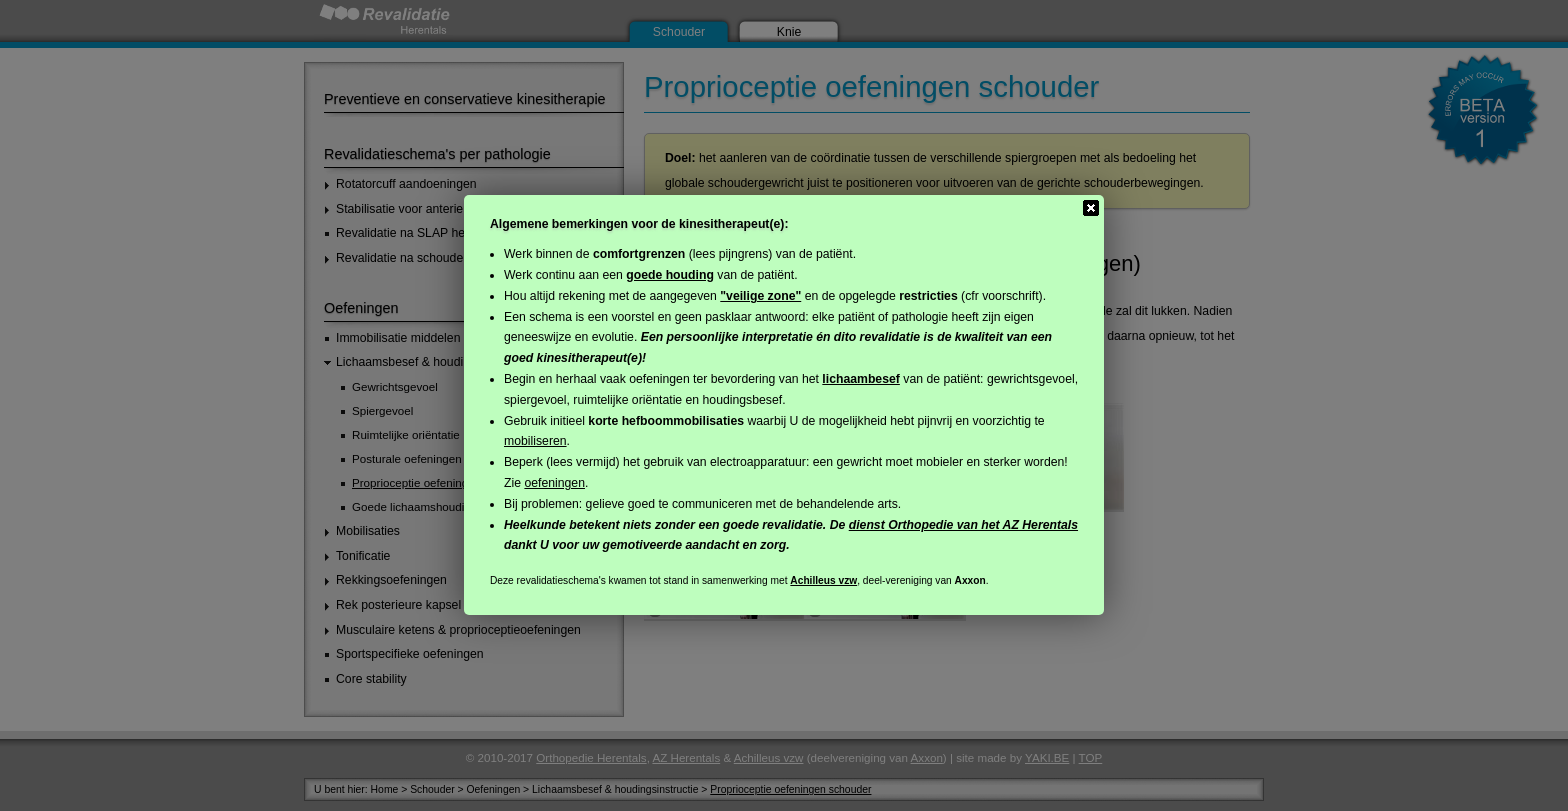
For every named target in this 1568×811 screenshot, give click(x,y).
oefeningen (554, 483)
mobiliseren (535, 441)
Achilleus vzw (823, 580)
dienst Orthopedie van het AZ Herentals (963, 525)
